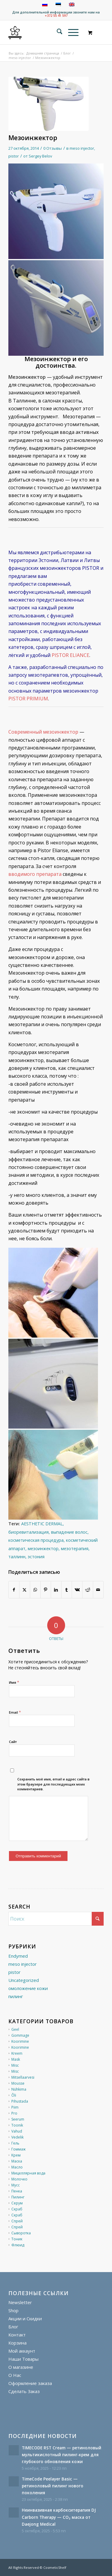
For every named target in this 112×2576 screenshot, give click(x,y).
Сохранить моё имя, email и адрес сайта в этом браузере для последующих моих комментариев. (53, 1784)
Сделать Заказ (24, 2391)
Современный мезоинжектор (43, 732)
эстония (36, 1556)
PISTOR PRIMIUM (28, 698)
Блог (13, 2327)
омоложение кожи (28, 1988)
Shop (13, 2310)
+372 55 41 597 (56, 15)
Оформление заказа (30, 2383)
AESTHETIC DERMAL (42, 1523)
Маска (16, 2161)
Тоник (16, 2239)
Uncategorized (23, 1980)
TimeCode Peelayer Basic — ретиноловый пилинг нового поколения (52, 2485)
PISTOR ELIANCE (70, 655)
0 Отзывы (52, 148)
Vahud (16, 2131)
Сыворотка (21, 2233)
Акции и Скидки (25, 2318)
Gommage (20, 2035)
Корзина (17, 2343)
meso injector (82, 148)
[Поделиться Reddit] (87, 1589)
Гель (15, 2143)
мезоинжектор (43, 1548)
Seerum (17, 2119)
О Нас (14, 2375)
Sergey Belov (40, 156)
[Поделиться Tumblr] (67, 1589)
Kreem (16, 2053)
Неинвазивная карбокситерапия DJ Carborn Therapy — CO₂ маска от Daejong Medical (59, 2517)
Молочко (19, 2179)
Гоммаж (18, 2149)
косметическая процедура (36, 1540)
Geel (15, 2029)
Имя (14, 1682)
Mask (15, 2059)
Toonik (17, 2125)
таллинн (16, 1556)
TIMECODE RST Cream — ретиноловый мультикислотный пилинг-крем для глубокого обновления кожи (61, 2454)
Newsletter (20, 2302)
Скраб (16, 2209)
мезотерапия (74, 1548)
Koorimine (20, 2041)
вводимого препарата (35, 874)
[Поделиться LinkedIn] (56, 1589)
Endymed (18, 1956)
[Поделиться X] (24, 1589)
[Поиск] (56, 32)
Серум (17, 2203)
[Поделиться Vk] (77, 1589)
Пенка (16, 2191)
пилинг (15, 1996)
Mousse (17, 2083)
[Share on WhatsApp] (35, 1589)
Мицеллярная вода (28, 2173)
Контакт (17, 2335)
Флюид (17, 2245)
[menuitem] (56, 32)
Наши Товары (23, 2359)
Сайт (13, 1741)
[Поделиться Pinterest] (46, 1589)
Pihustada (19, 2101)
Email (15, 1712)
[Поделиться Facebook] (14, 1589)
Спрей (17, 2221)
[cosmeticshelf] (15, 32)
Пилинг (17, 2197)
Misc (15, 2065)
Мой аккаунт (21, 2351)
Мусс (15, 2185)
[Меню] (70, 32)
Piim (15, 2107)
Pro (14, 2113)
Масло (17, 2167)
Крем (16, 2155)
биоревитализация (28, 1532)
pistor (13, 156)
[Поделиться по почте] (98, 1589)
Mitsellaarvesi (22, 2077)
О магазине (20, 2367)
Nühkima (18, 2089)
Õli (13, 2095)
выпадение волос (69, 1532)
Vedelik (17, 2137)
